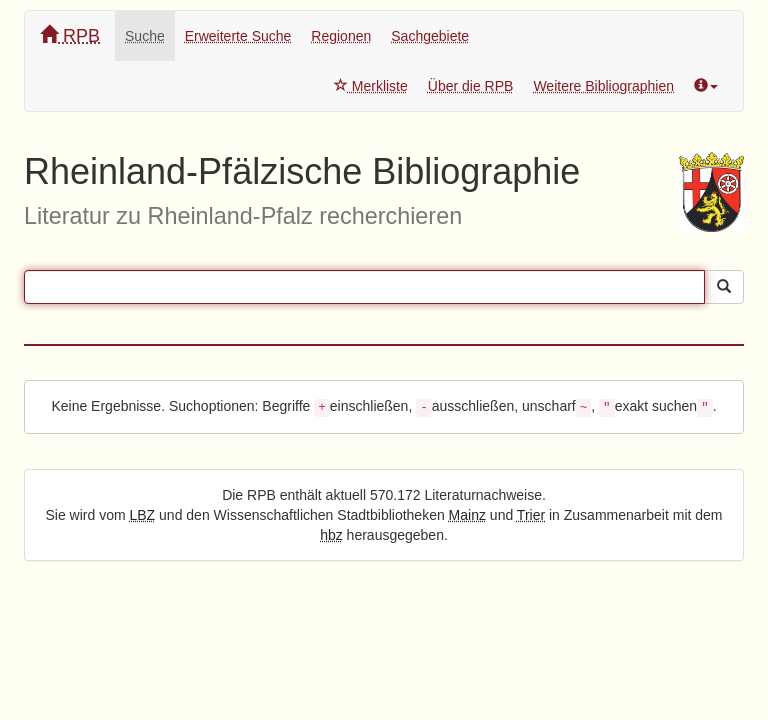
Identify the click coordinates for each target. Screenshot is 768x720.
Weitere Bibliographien (603, 86)
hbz (331, 535)
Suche (145, 36)
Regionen (341, 36)
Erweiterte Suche (238, 36)
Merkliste (371, 86)
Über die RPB (471, 86)
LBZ (143, 515)
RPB (70, 35)
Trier (531, 515)
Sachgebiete (430, 36)
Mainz (467, 515)
